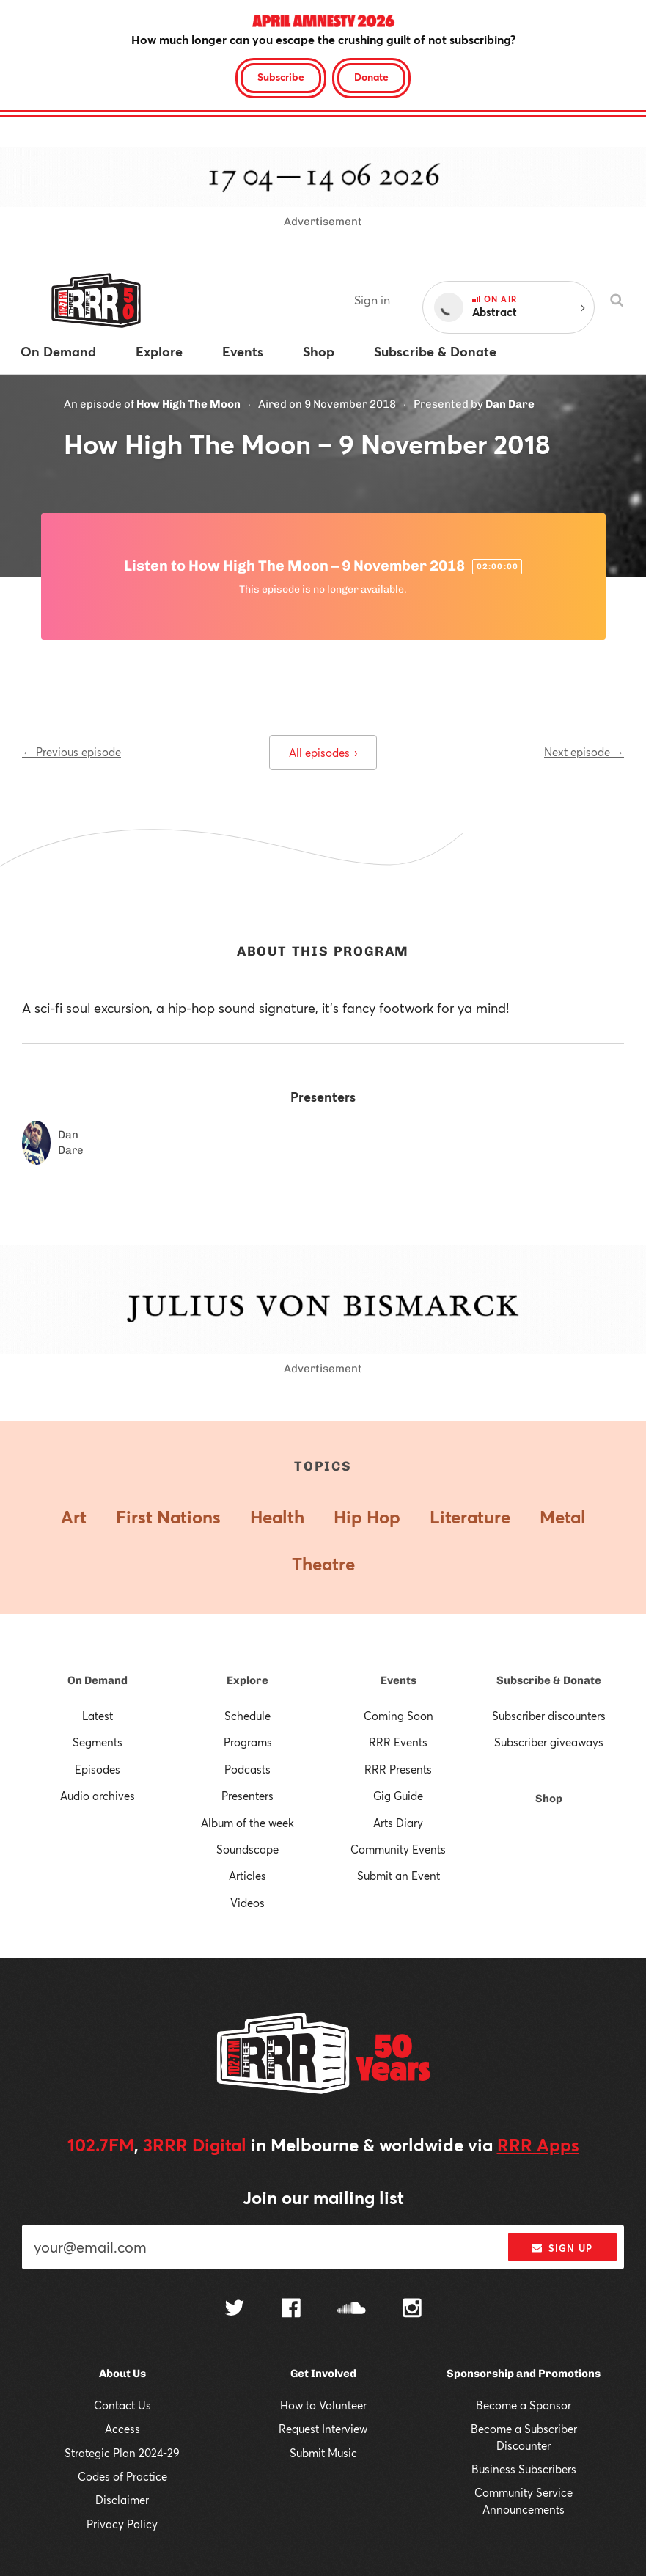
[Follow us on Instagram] (412, 2309)
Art (74, 1517)
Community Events (398, 1849)
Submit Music (323, 2452)
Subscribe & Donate (548, 1680)
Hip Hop (367, 1517)
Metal (563, 1517)
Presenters (247, 1795)
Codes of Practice (122, 2476)
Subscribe (280, 77)
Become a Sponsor (523, 2405)
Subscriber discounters (549, 1715)
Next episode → (584, 751)
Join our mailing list (323, 2197)
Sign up (562, 2248)
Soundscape (247, 1849)
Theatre (323, 1564)
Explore (247, 1680)
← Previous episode (71, 751)
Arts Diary (398, 1822)
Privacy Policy (122, 2524)
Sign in (372, 299)
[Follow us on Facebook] (291, 2309)
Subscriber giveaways (548, 1742)
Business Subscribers (523, 2469)
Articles (247, 1875)
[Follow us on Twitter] (234, 2309)
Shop (548, 1798)
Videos (247, 1902)
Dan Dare (510, 404)
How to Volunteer (323, 2405)
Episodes (97, 1769)
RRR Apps (538, 2144)
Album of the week (247, 1822)
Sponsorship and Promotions (524, 2373)
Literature (470, 1517)
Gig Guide (398, 1795)
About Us (122, 2373)
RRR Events (398, 1742)
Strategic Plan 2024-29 (122, 2452)
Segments (97, 1742)
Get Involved (323, 2373)
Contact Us (122, 2405)
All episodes (323, 752)
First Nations (168, 1517)
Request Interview (323, 2428)
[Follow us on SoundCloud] (351, 2309)
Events (398, 1680)
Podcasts (247, 1769)
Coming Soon (398, 1715)
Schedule (247, 1715)
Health (277, 1517)
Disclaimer (122, 2499)
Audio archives (97, 1795)
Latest (97, 1715)
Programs (248, 1742)
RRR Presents (398, 1769)
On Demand (97, 1680)
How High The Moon (188, 404)
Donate (371, 77)
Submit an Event (398, 1875)
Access (122, 2428)
